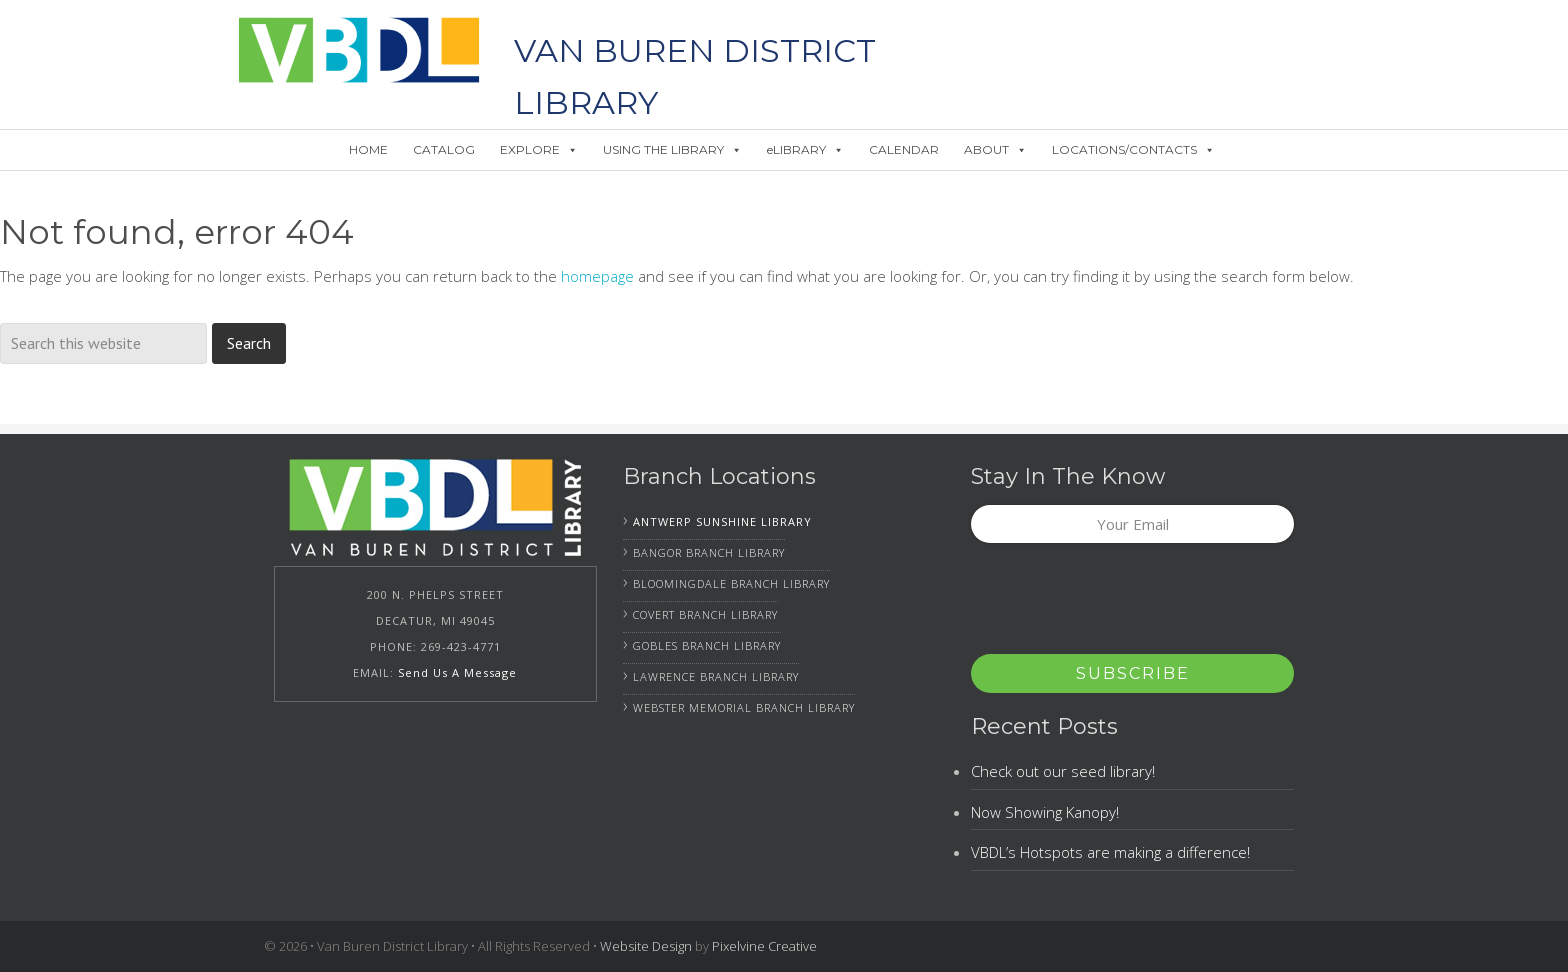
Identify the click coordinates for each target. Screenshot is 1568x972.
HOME (368, 149)
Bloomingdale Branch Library (731, 583)
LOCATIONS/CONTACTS (1133, 149)
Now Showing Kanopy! (1045, 812)
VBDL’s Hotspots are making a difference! (1110, 852)
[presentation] (1123, 605)
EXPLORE (539, 149)
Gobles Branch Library (707, 645)
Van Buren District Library (359, 50)
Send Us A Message (457, 672)
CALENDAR (904, 149)
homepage (597, 276)
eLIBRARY (805, 149)
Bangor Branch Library (709, 552)
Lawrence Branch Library (716, 676)
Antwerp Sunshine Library (722, 521)
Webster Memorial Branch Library (744, 707)
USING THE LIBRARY (672, 149)
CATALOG (444, 149)
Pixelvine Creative (764, 946)
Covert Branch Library (705, 614)
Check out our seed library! (1063, 771)
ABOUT (995, 149)
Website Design (646, 946)
